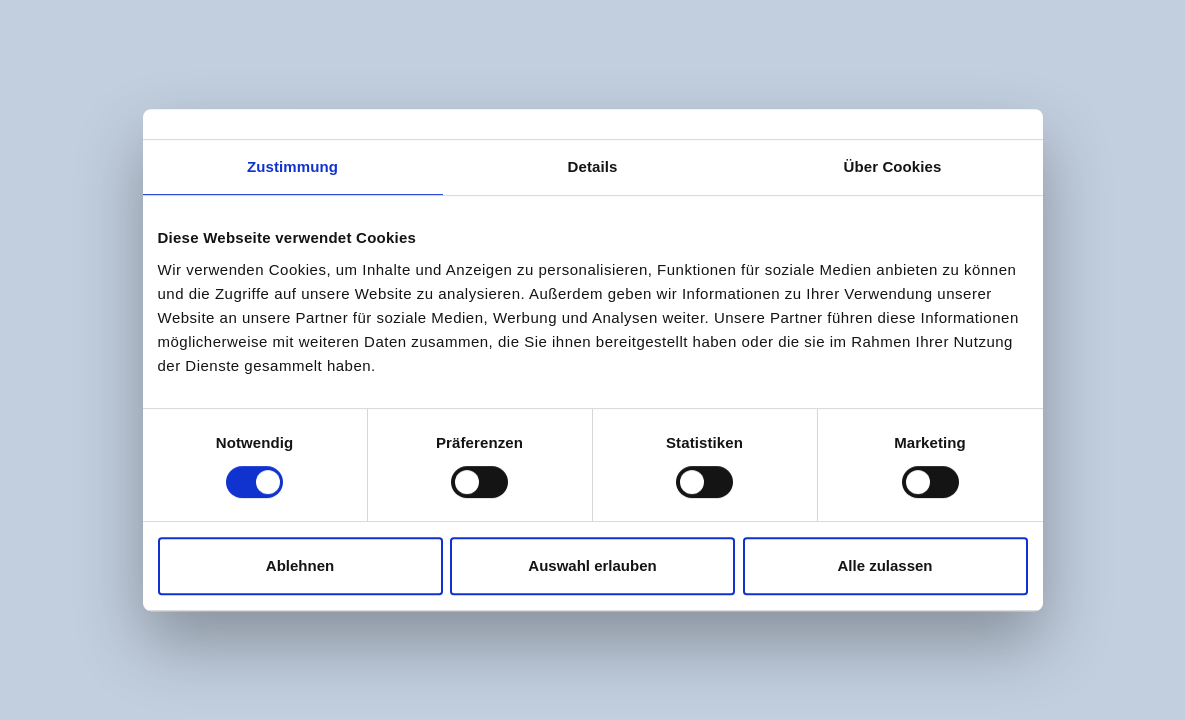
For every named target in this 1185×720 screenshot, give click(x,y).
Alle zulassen (884, 565)
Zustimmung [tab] (292, 166)
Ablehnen (300, 565)
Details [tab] (593, 166)
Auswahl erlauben (592, 565)
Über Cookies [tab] (893, 166)
